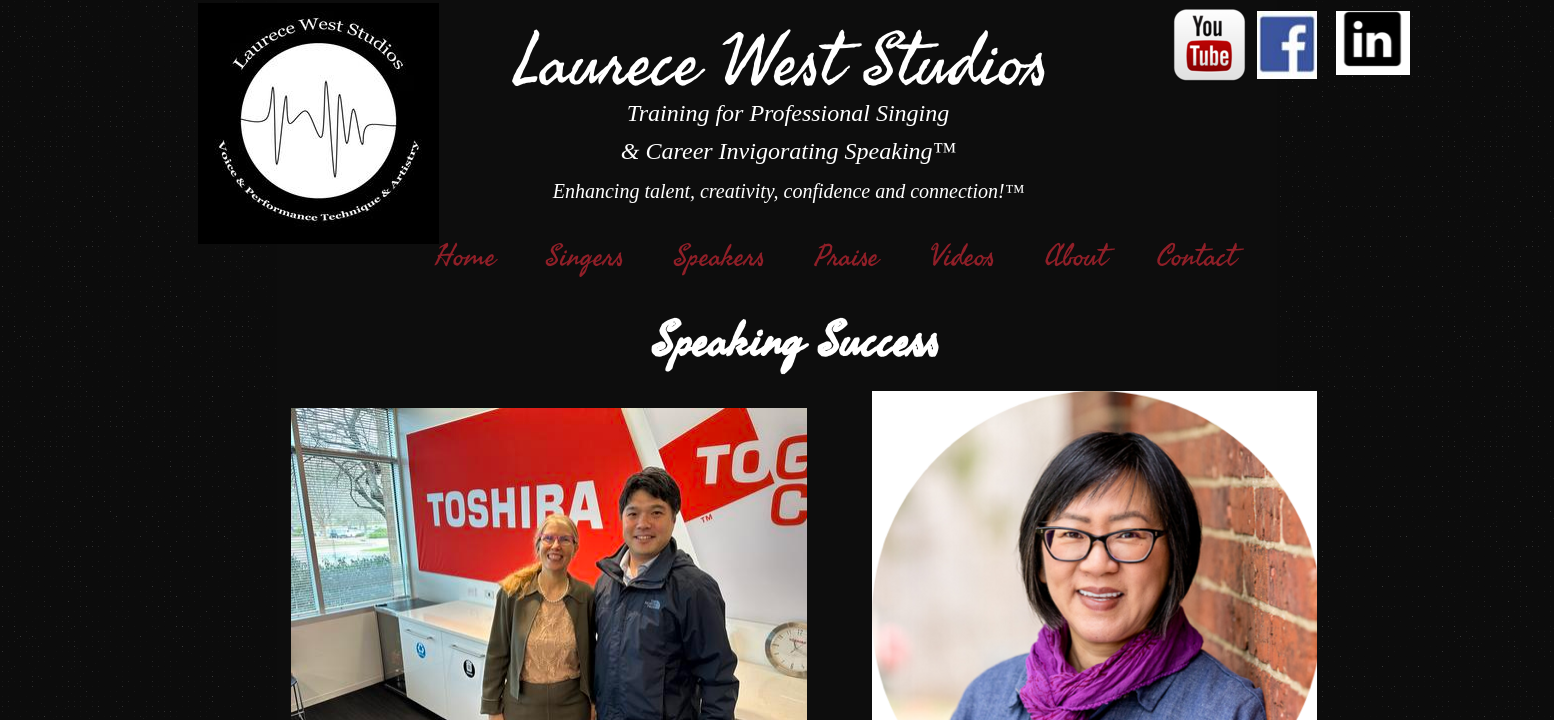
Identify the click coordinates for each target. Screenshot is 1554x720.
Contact (1196, 257)
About (1076, 257)
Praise (847, 257)
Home (465, 257)
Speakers (719, 257)
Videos (962, 257)
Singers (585, 257)
